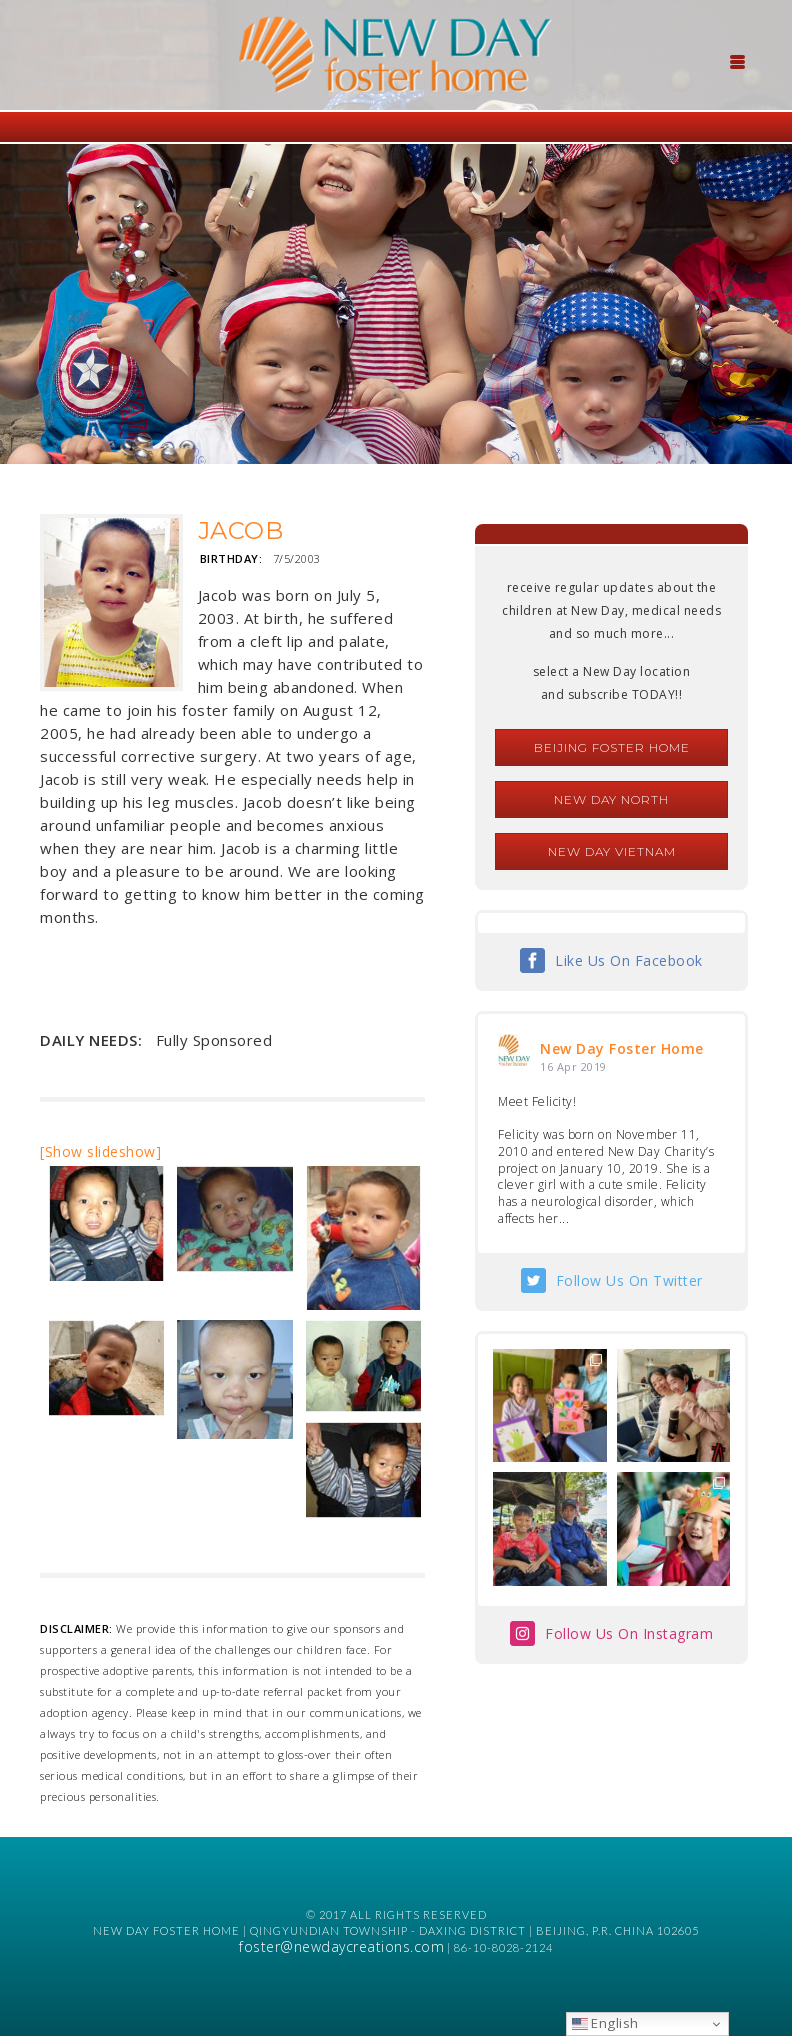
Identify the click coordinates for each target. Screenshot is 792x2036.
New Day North (611, 799)
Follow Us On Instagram (629, 1633)
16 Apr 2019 (573, 1066)
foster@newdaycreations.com (341, 1946)
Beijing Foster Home (612, 747)
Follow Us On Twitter (629, 1280)
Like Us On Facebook (629, 960)
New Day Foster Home (622, 1048)
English (605, 2023)
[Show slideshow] (100, 1151)
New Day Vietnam (612, 851)
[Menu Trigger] (737, 60)
